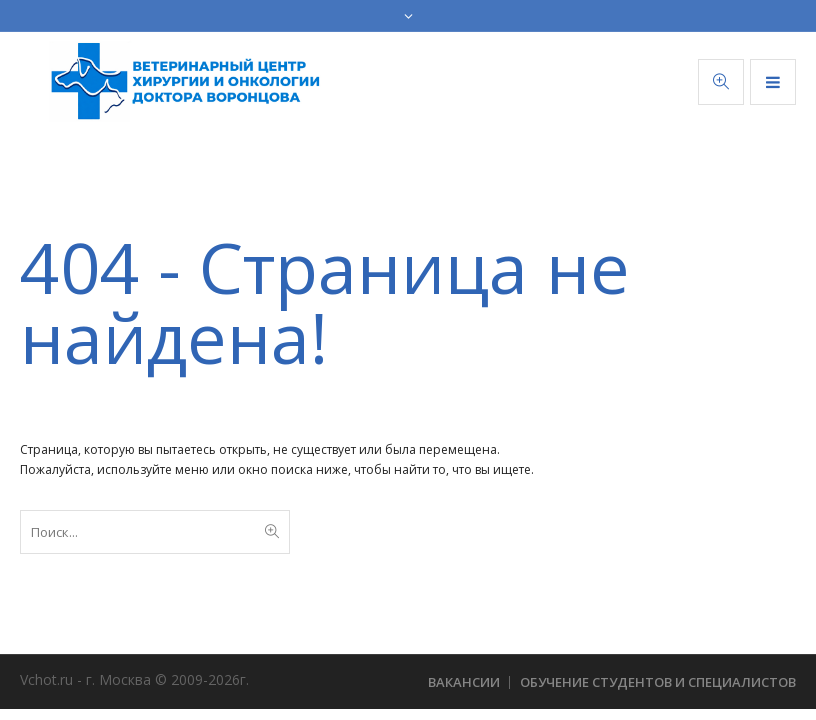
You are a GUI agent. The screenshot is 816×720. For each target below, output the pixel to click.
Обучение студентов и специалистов (658, 682)
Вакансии (464, 682)
